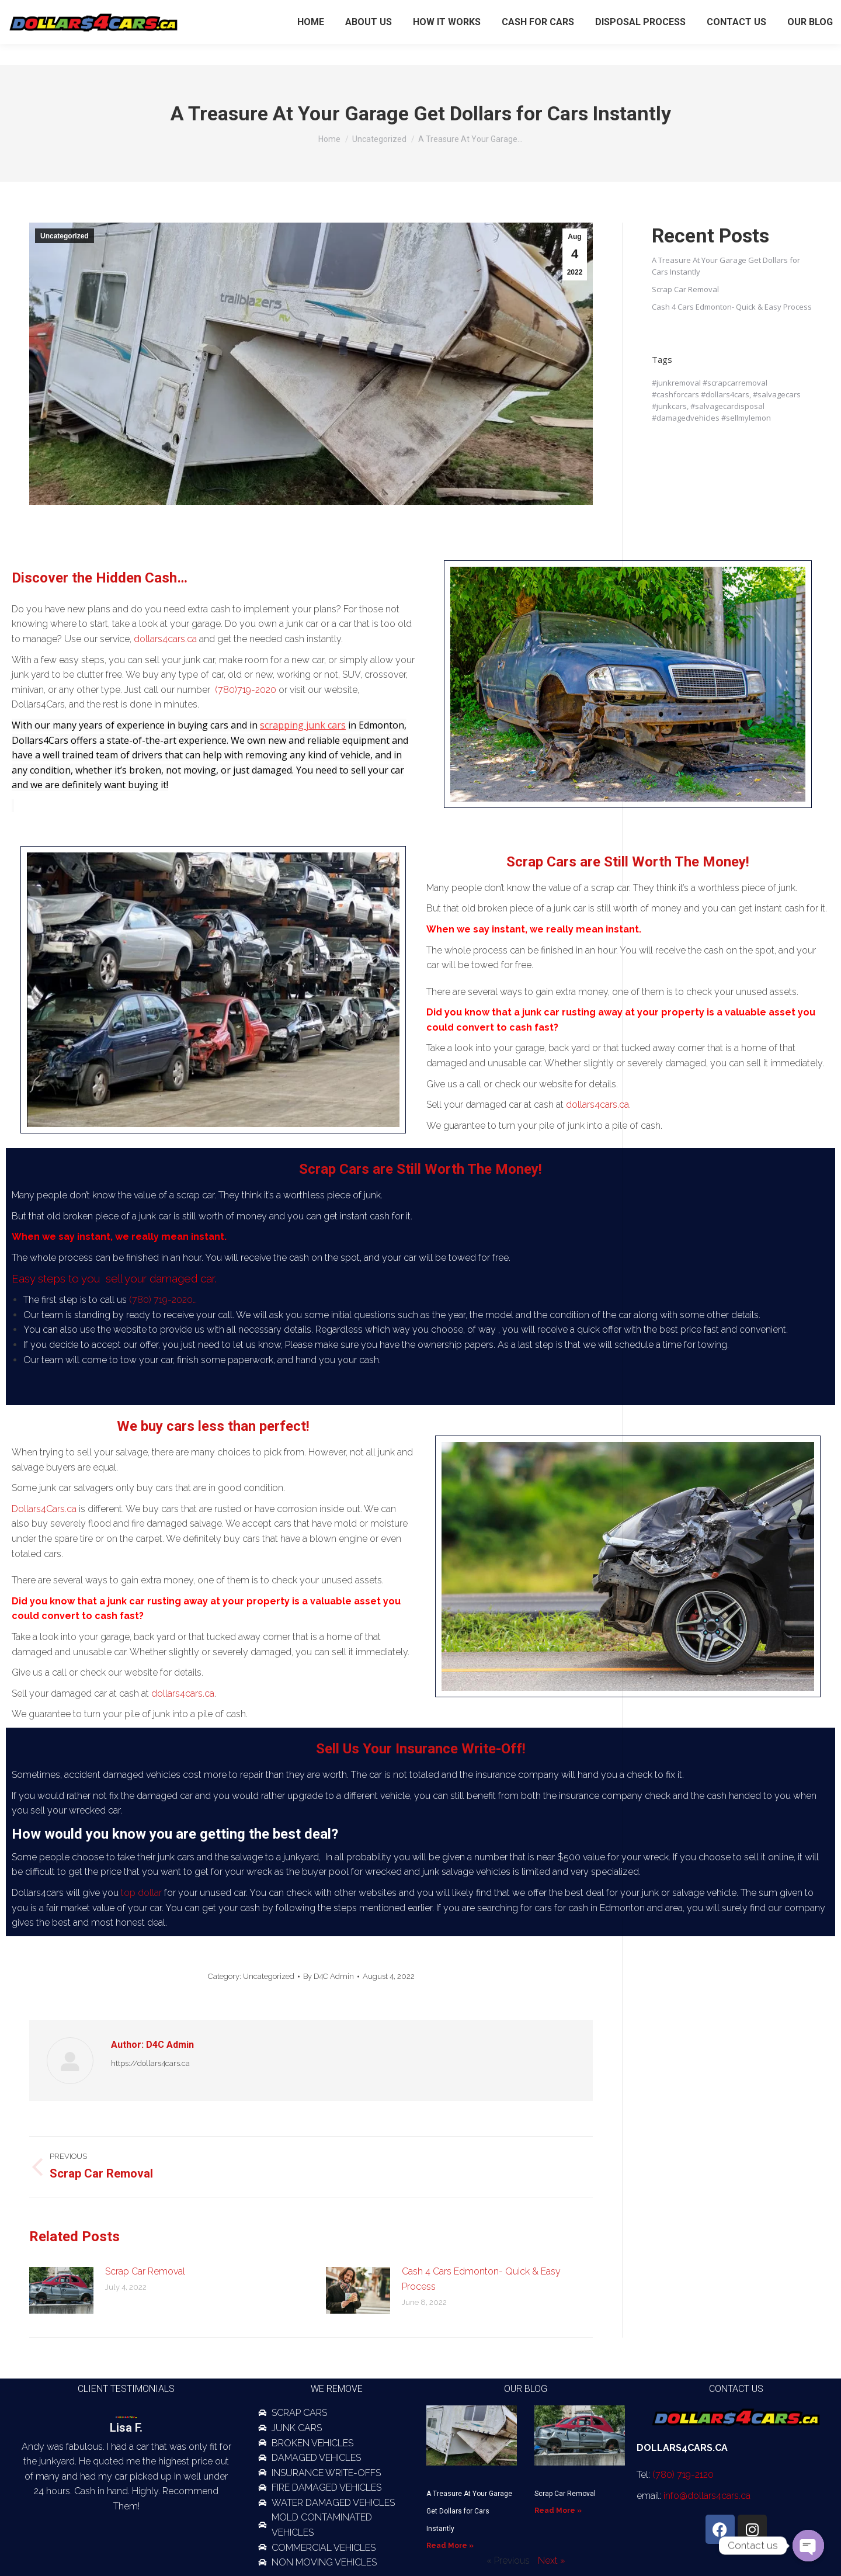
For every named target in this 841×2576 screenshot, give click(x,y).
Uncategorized (64, 236)
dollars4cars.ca (165, 638)
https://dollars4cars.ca (150, 2063)
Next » (551, 2560)
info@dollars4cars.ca (706, 2495)
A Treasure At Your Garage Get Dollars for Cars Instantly (469, 2511)
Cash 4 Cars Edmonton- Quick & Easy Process (481, 2279)
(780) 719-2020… (163, 1299)
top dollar (140, 1892)
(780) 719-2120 (734, 10)
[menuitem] (310, 43)
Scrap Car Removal (145, 2271)
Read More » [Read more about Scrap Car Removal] (558, 2510)
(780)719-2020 (245, 689)
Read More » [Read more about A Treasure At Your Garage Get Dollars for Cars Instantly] (450, 2546)
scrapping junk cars (303, 725)
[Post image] (61, 2290)
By (328, 1976)
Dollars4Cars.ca (44, 1508)
